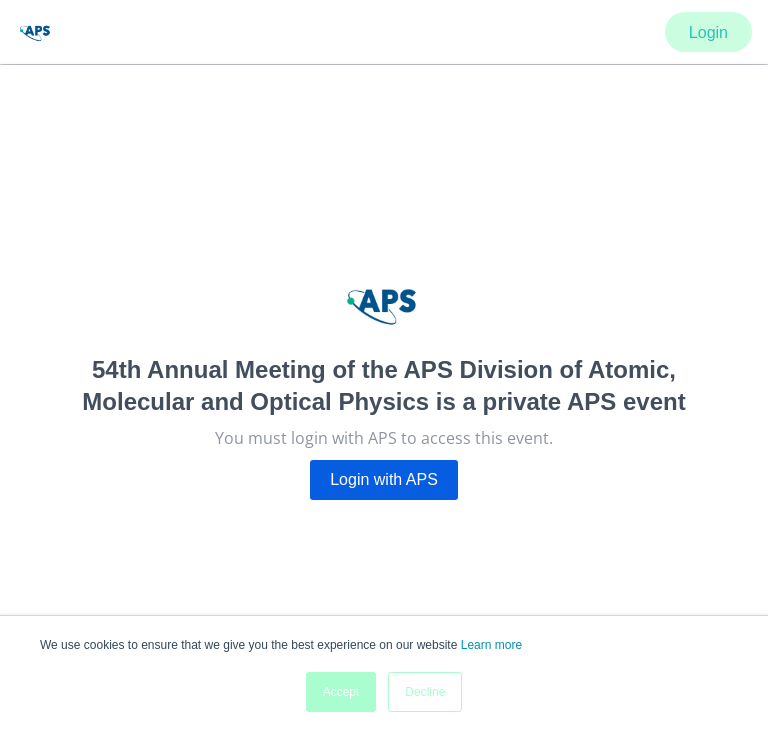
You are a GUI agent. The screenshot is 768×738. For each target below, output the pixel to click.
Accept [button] (341, 692)
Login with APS (384, 479)
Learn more (491, 645)
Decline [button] (425, 692)
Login (708, 32)
